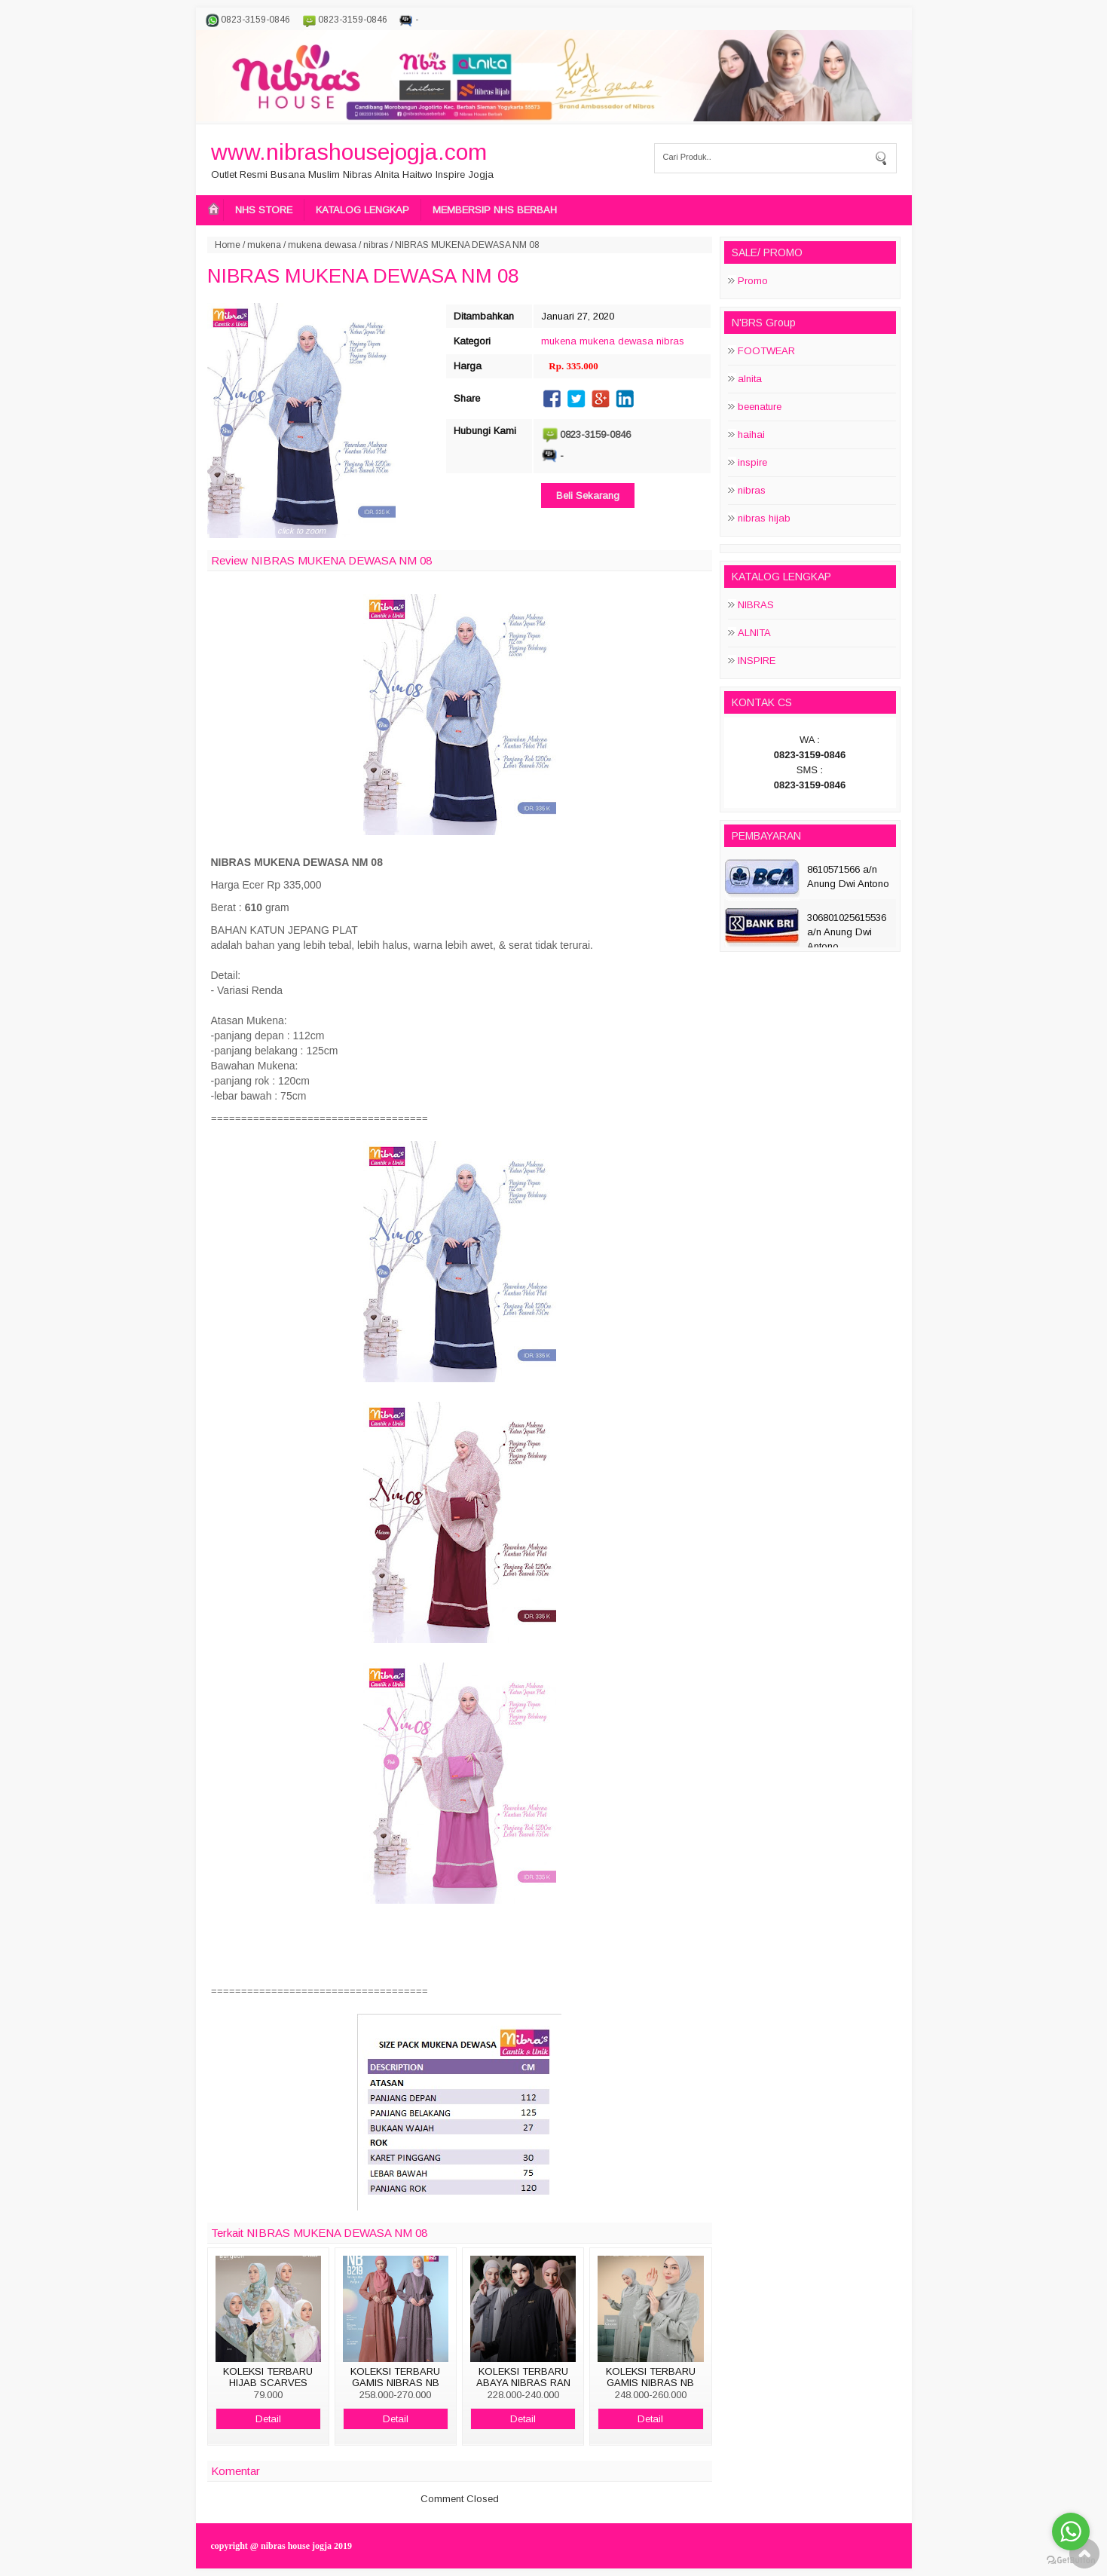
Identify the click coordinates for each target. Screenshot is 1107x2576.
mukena (264, 245)
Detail (268, 2419)
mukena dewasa (322, 245)
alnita (750, 378)
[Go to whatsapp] (1071, 2531)
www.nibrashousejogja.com (349, 151)
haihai (751, 434)
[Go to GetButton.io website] (1071, 2560)
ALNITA (754, 632)
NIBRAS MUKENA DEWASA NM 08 (362, 276)
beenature (759, 406)
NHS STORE (263, 210)
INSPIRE (756, 660)
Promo (753, 280)
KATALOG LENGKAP (362, 210)
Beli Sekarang (587, 495)
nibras (375, 245)
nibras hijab (764, 518)
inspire (752, 462)
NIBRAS (756, 604)
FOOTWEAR (766, 350)
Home (227, 245)
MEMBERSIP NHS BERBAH (495, 210)
